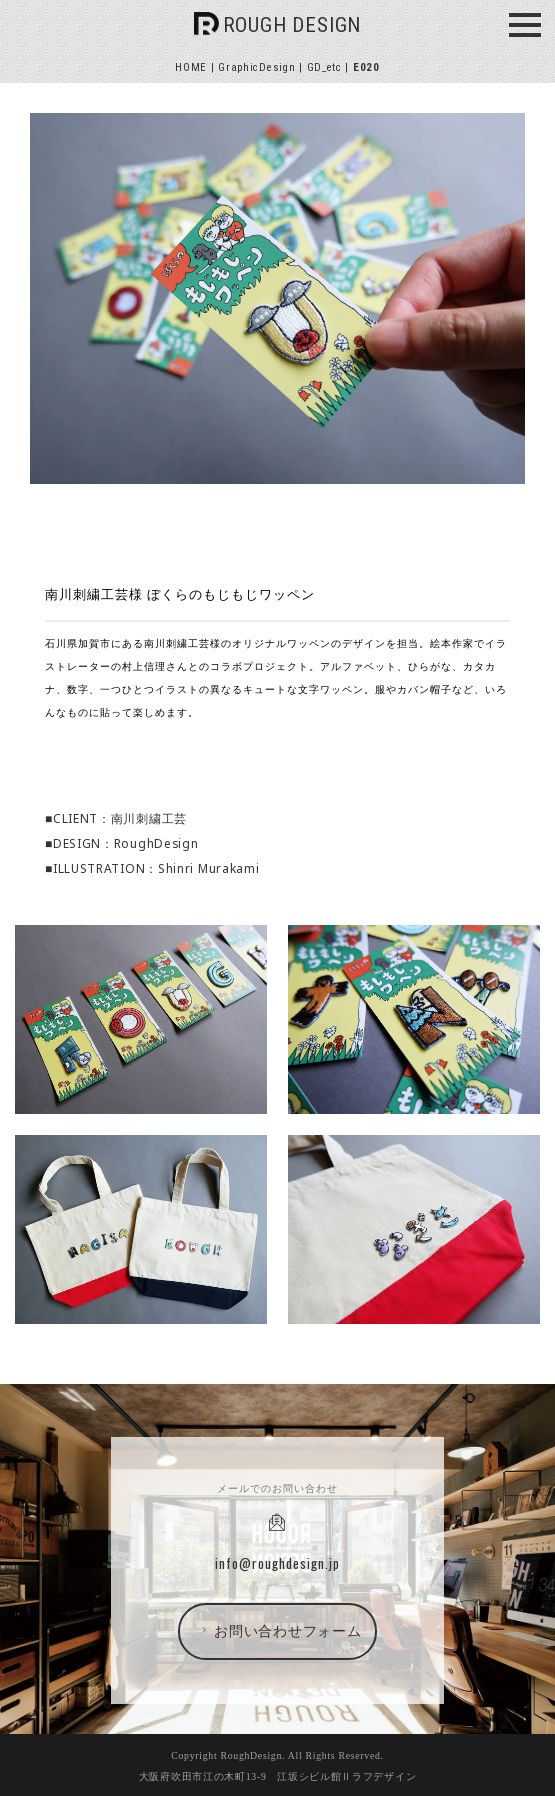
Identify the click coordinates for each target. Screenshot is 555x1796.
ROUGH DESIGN (292, 25)
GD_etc (324, 67)
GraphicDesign (256, 67)
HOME (191, 67)
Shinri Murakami (209, 868)
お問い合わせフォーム (279, 1631)
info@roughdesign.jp (277, 1563)
